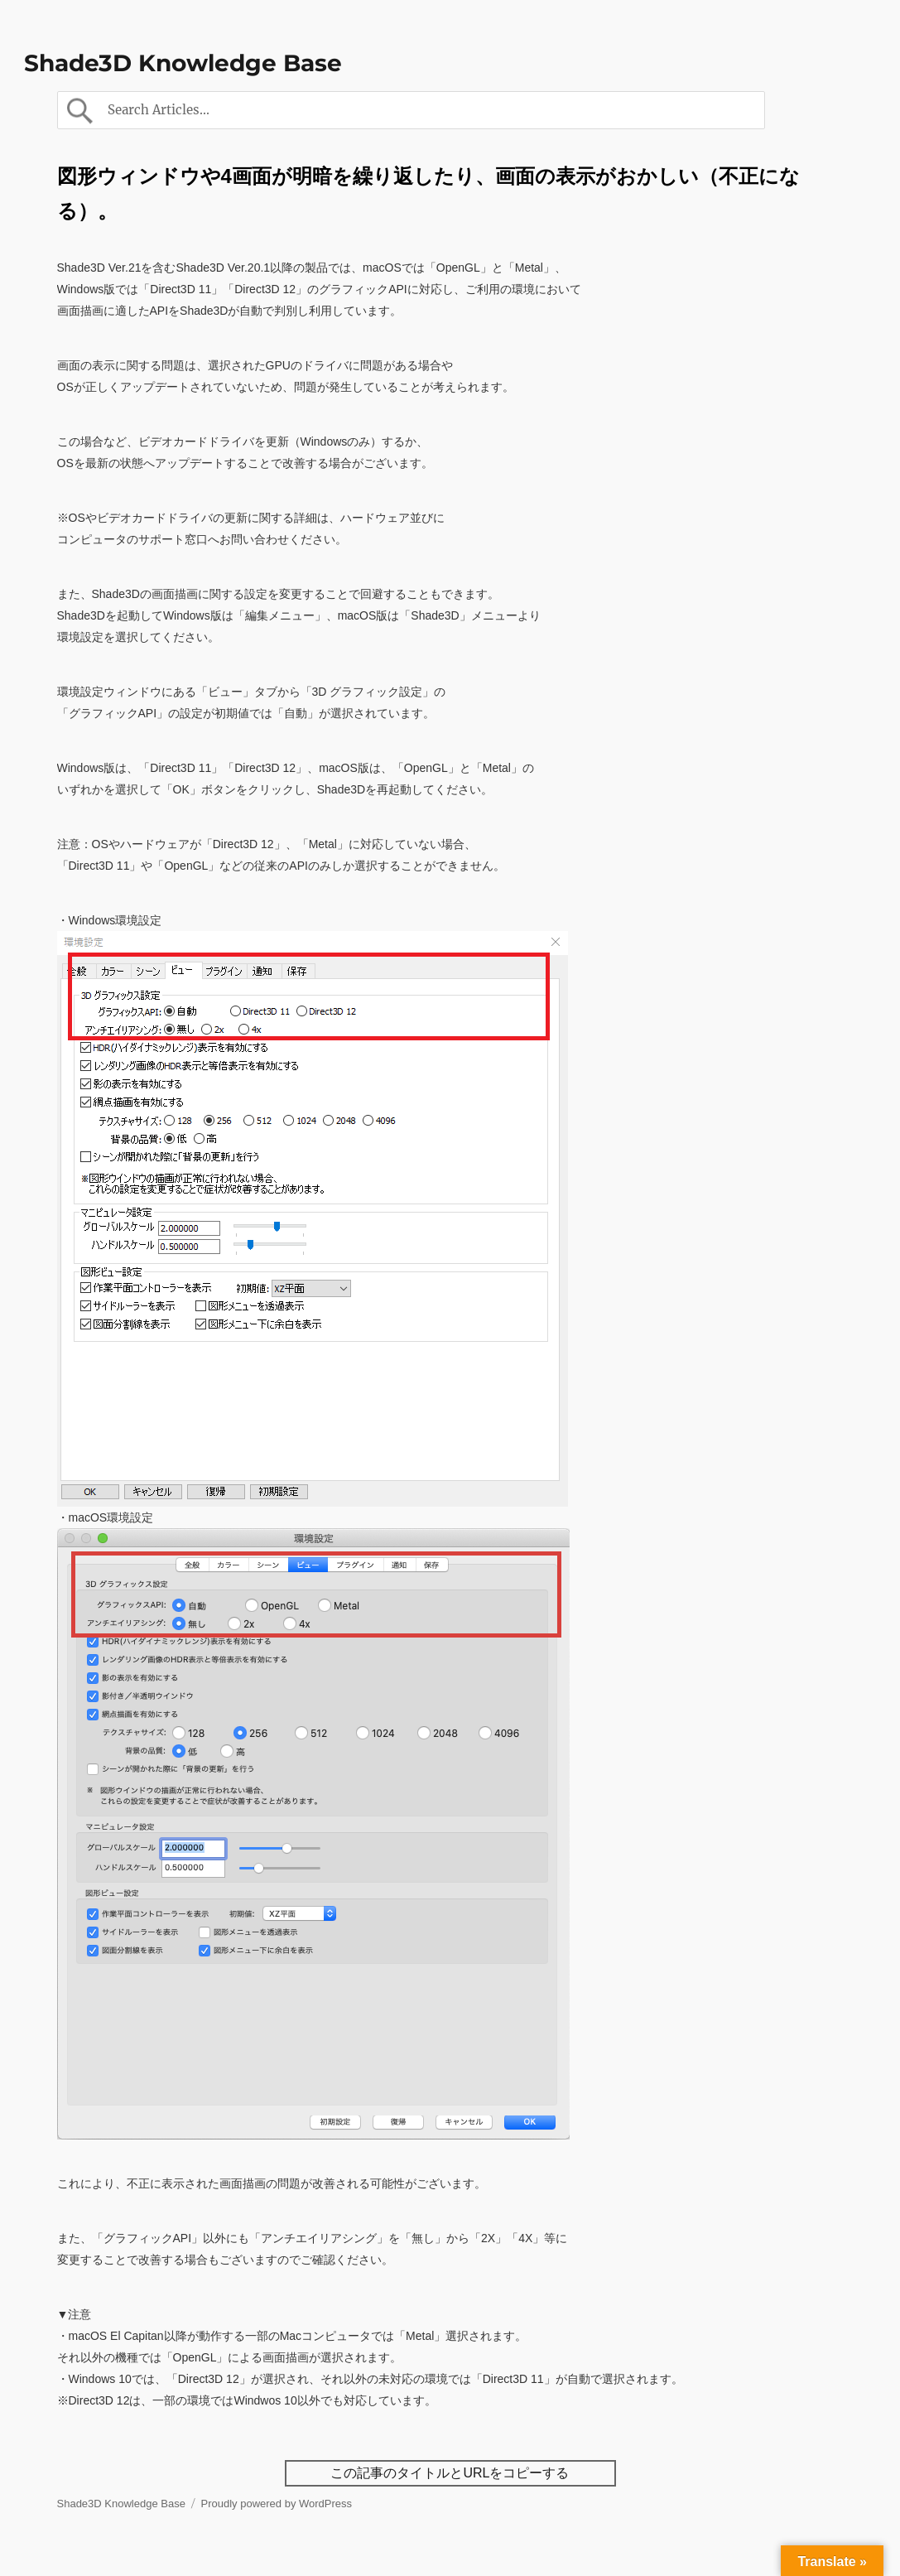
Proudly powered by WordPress (277, 2503)
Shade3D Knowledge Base (183, 63)
